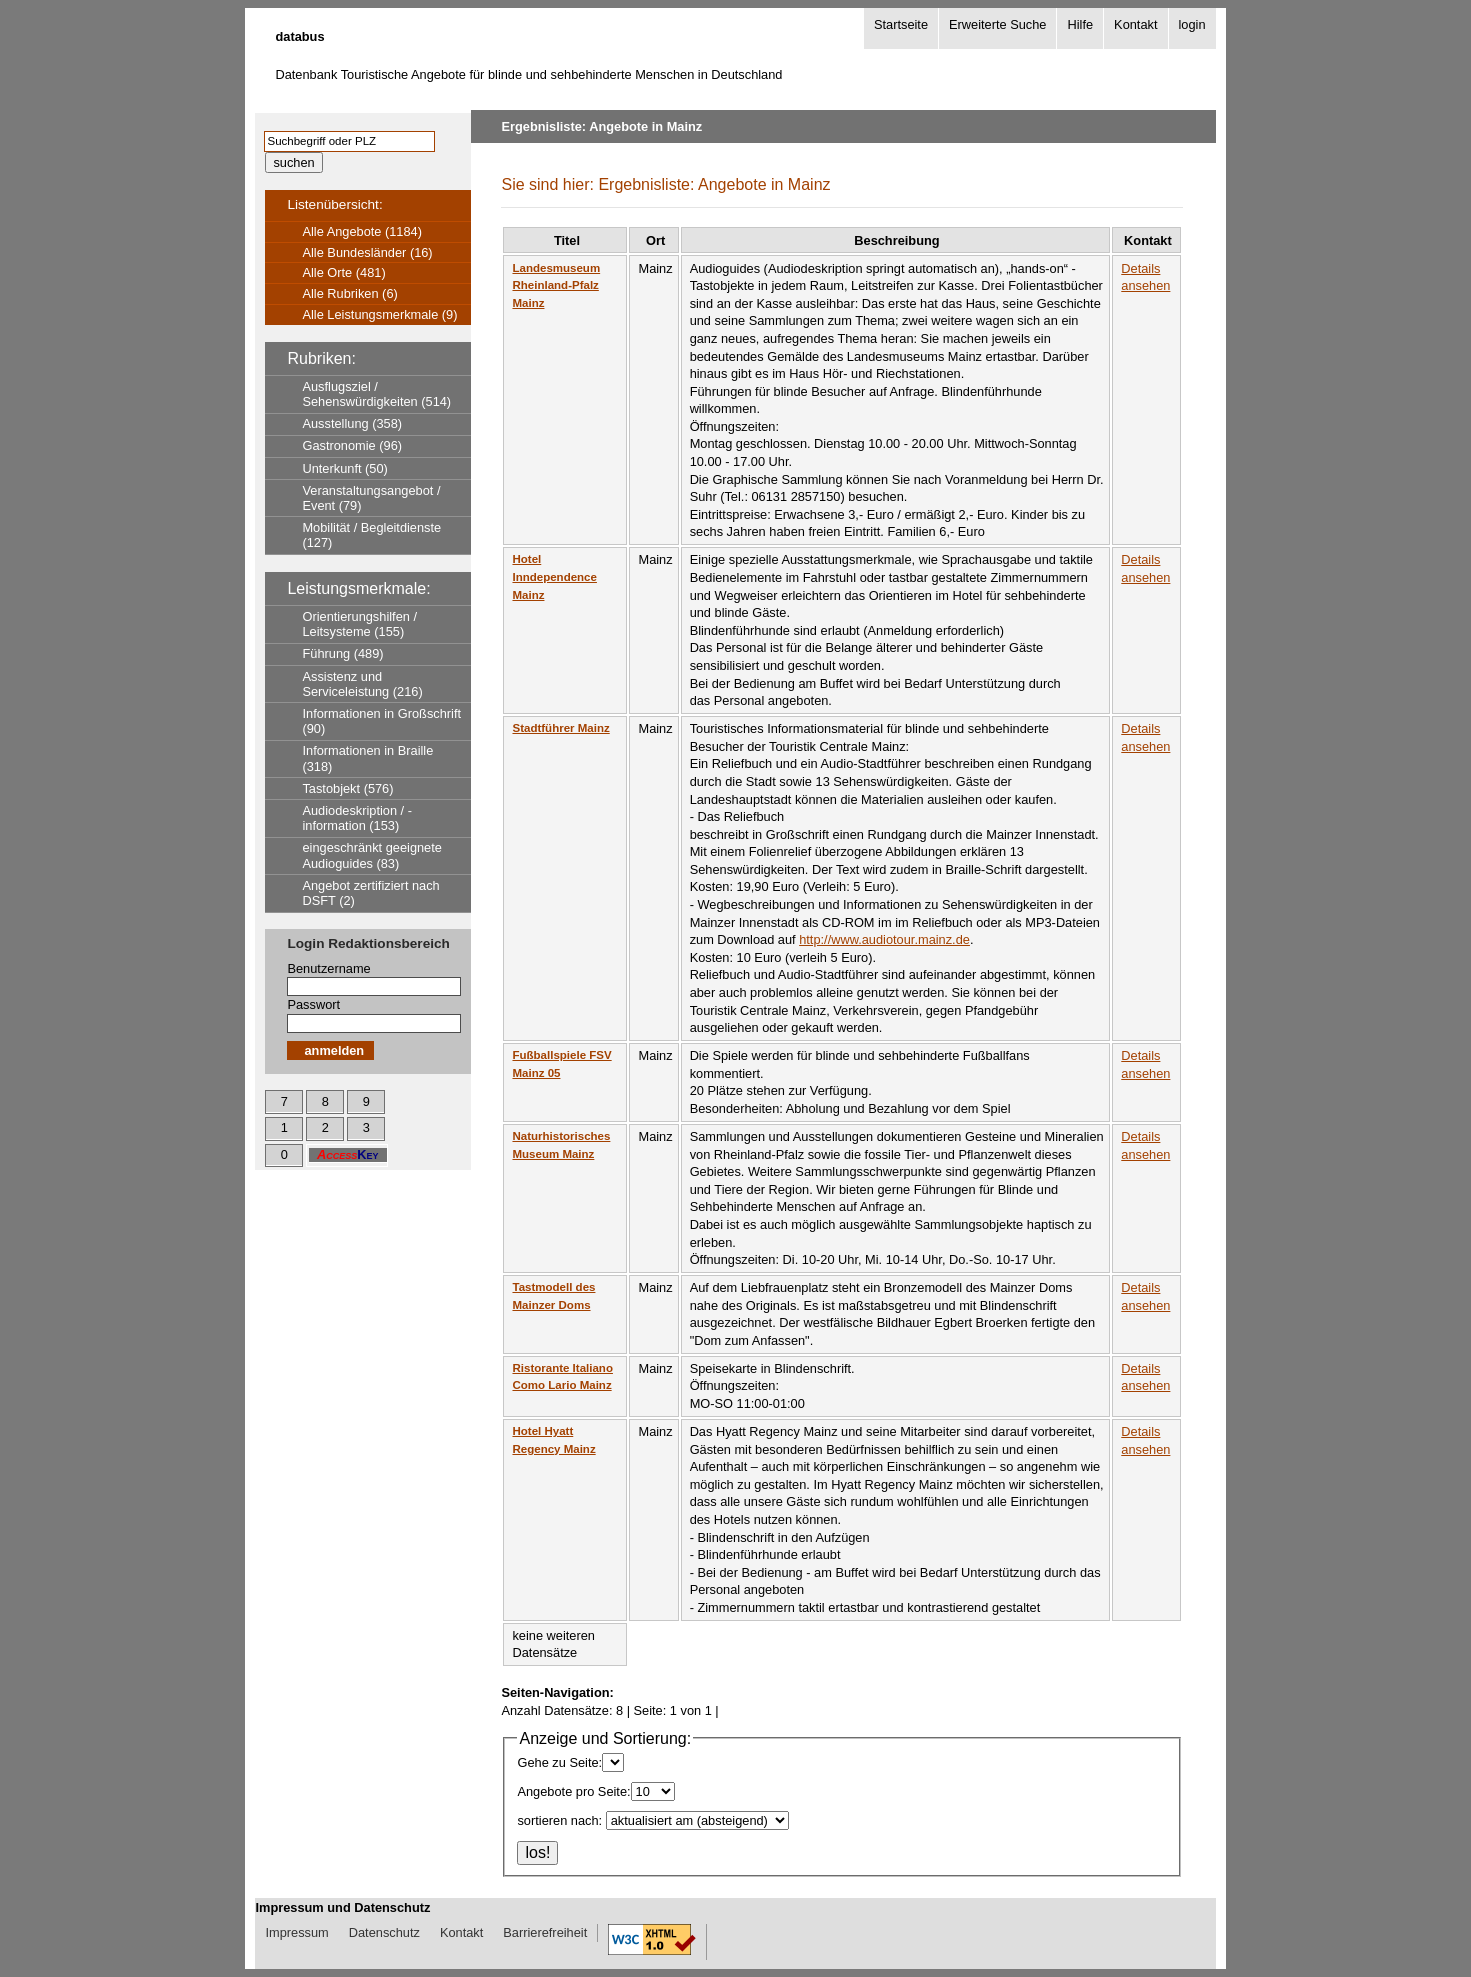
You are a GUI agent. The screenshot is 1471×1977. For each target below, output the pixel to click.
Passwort (313, 1004)
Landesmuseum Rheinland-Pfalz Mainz (556, 285)
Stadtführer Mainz (560, 728)
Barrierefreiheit (545, 1932)
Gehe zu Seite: (559, 1762)
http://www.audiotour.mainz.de (884, 939)
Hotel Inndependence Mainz (554, 576)
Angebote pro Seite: (573, 1791)
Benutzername (328, 968)
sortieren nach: (559, 1820)
